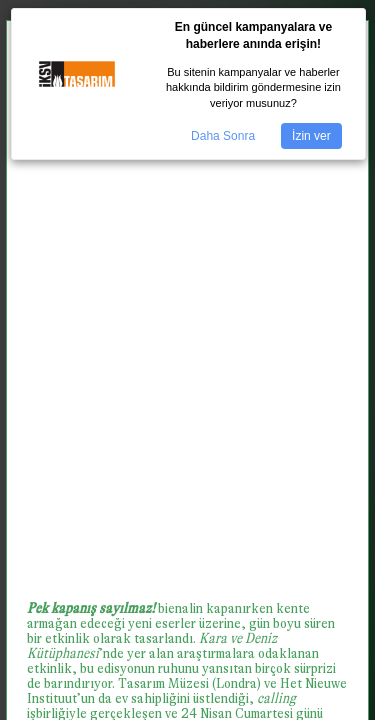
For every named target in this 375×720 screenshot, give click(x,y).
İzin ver (311, 136)
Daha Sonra (223, 136)
